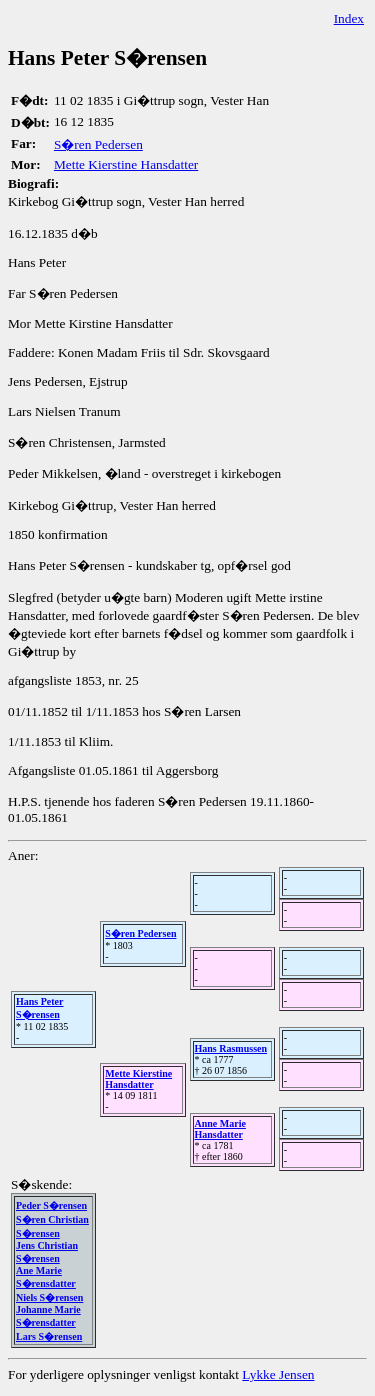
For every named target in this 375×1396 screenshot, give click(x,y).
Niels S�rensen (49, 1297)
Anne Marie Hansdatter (220, 1129)
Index (349, 18)
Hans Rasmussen (231, 1048)
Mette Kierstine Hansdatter (126, 164)
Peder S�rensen (51, 1205)
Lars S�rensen (49, 1336)
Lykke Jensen (278, 1374)
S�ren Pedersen (98, 144)
